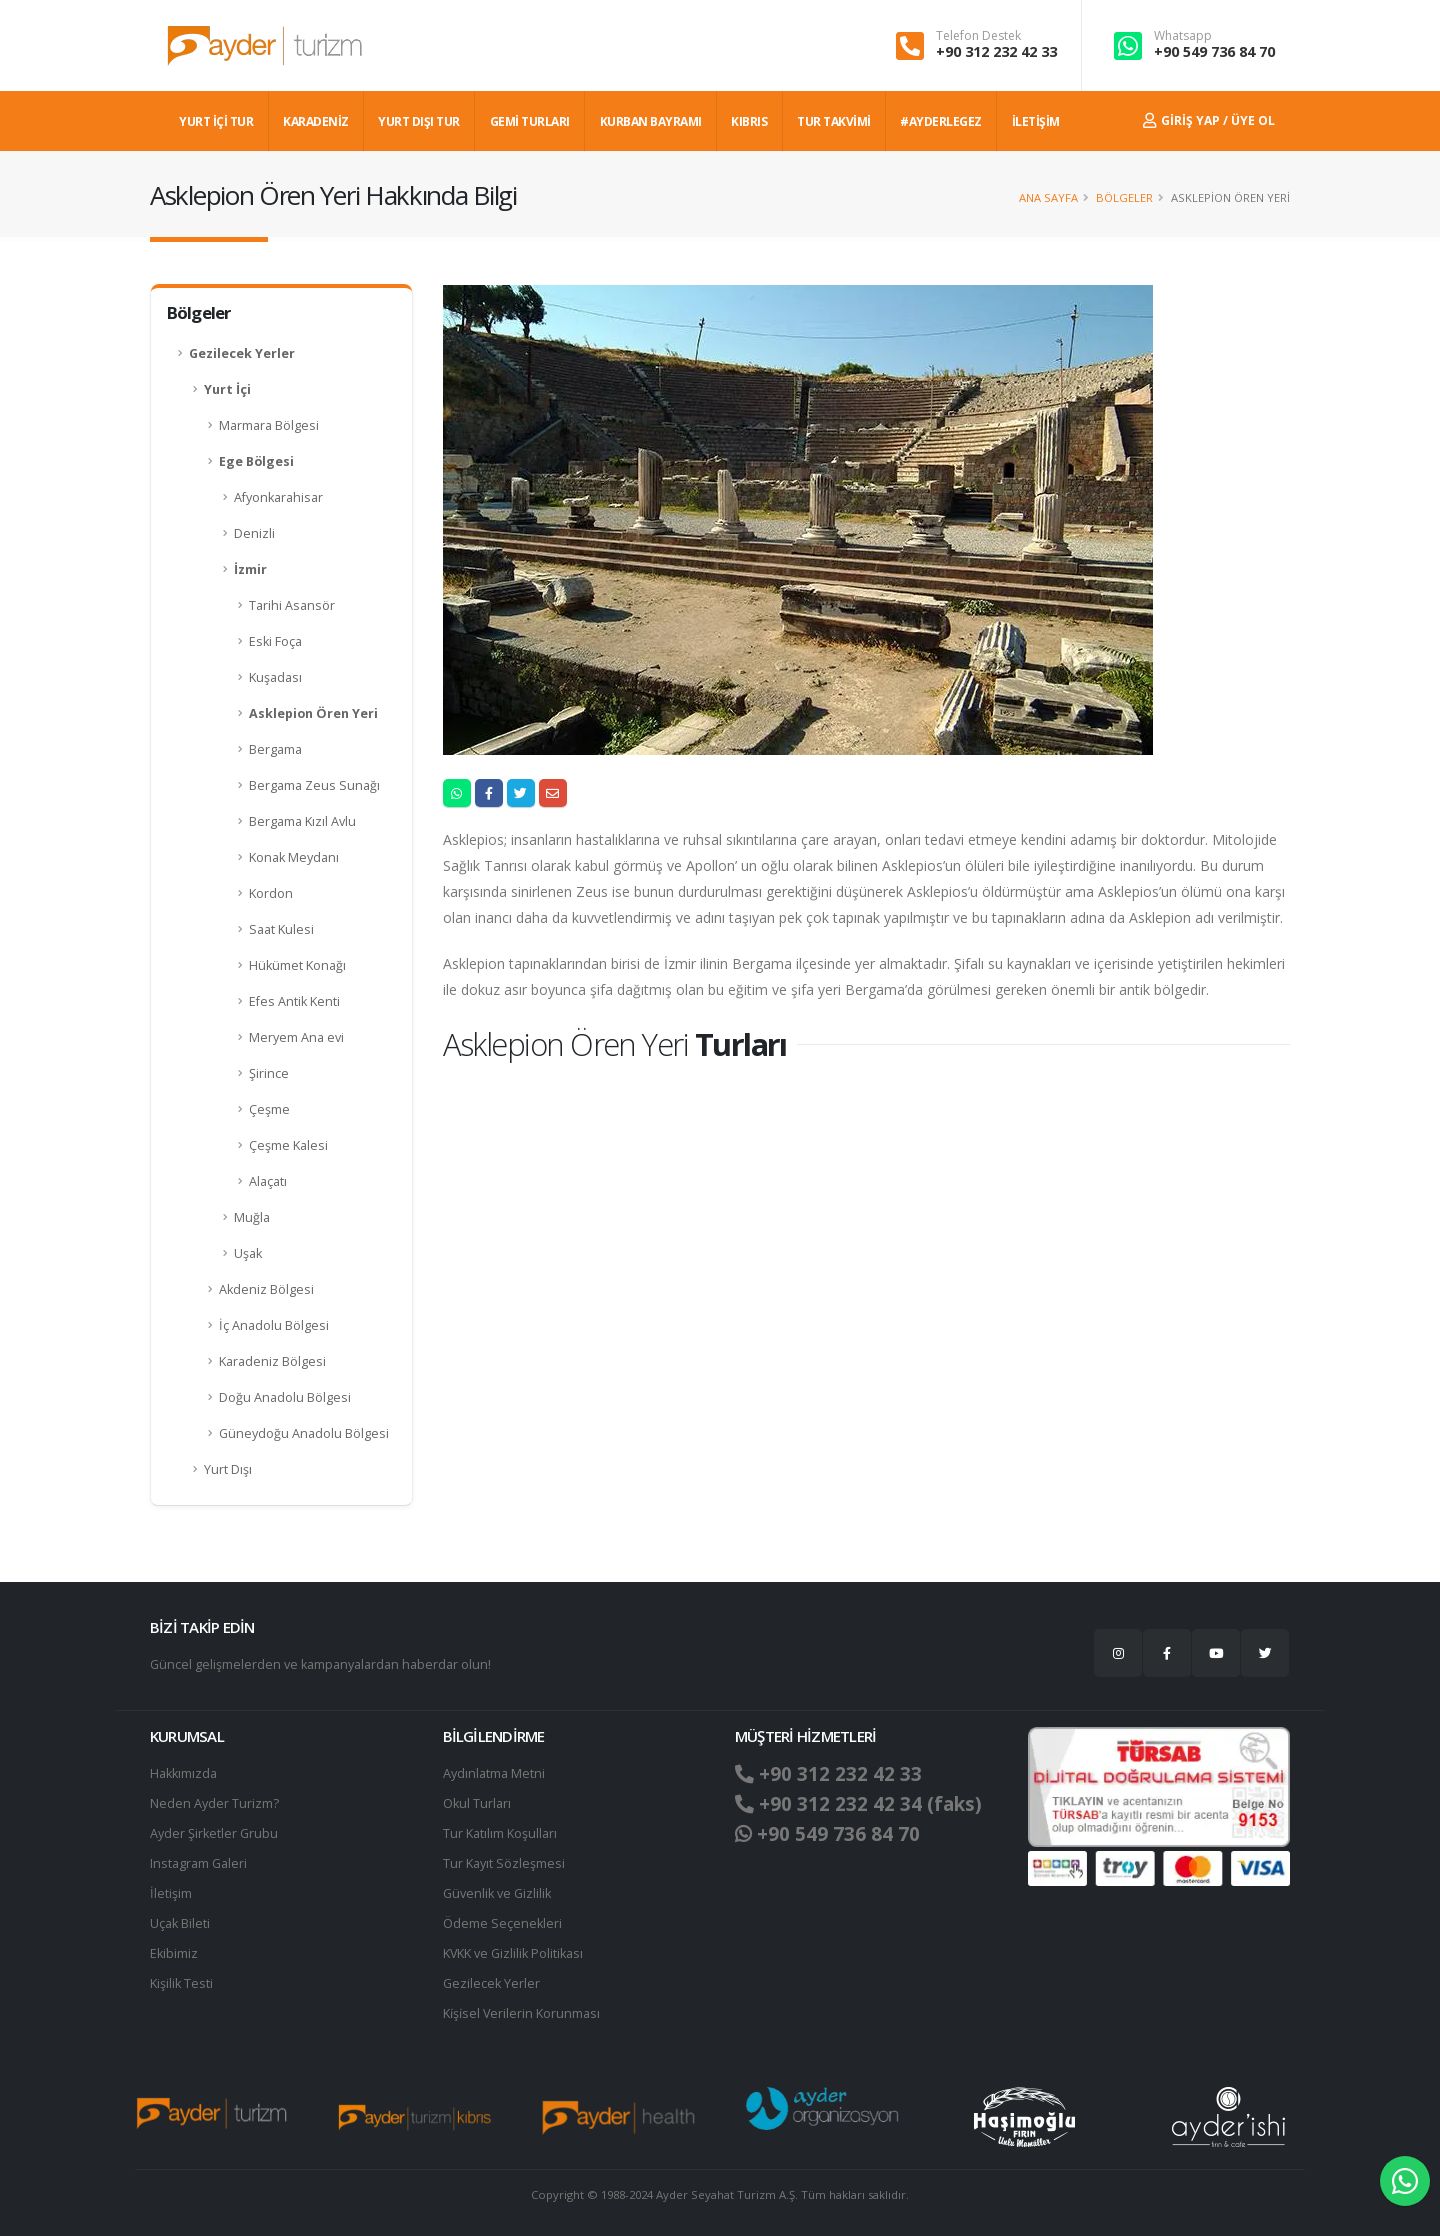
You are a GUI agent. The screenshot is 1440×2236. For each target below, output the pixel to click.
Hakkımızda (183, 1773)
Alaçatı (268, 1181)
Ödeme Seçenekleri (502, 1923)
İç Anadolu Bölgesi (274, 1325)
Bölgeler (1124, 197)
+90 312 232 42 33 (996, 51)
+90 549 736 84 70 (1214, 51)
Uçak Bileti (180, 1923)
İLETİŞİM (1036, 121)
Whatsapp (1183, 36)
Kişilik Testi (181, 1983)
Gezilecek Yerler (242, 353)
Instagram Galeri (198, 1863)
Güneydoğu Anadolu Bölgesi (304, 1433)
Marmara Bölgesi (269, 425)
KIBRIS (749, 121)
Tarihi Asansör (292, 605)
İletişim (171, 1893)
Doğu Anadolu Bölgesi (285, 1397)
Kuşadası (275, 677)
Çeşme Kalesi (288, 1145)
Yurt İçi (227, 389)
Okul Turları (477, 1803)
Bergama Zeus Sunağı (314, 785)
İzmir (250, 569)
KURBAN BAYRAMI (651, 121)
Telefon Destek (978, 36)
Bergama (275, 749)
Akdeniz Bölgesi (266, 1289)
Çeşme (269, 1109)
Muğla (252, 1217)
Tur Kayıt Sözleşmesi (504, 1863)
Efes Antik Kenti (294, 1001)
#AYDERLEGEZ (941, 121)
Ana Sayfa (1048, 197)
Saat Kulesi (281, 929)
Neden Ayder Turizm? (214, 1803)
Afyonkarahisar (278, 497)
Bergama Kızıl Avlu (302, 821)
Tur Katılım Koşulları (500, 1833)
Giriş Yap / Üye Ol (1209, 120)
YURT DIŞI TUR (419, 121)
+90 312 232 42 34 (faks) (858, 1804)
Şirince (269, 1073)
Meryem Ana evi (296, 1037)
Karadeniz (316, 121)
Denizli (254, 533)
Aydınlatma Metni (494, 1773)
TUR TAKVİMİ (834, 121)
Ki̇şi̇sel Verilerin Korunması (522, 2013)
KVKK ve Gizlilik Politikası (513, 1953)
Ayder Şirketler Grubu (214, 1833)
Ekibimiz (174, 1953)
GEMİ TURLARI (530, 121)
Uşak (248, 1253)
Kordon (271, 893)
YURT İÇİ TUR (216, 121)
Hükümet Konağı (297, 965)
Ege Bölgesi (256, 461)
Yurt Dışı (228, 1469)
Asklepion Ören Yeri (313, 713)
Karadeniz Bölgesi (272, 1361)
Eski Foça (275, 641)
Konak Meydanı (294, 857)
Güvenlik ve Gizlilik (497, 1893)
